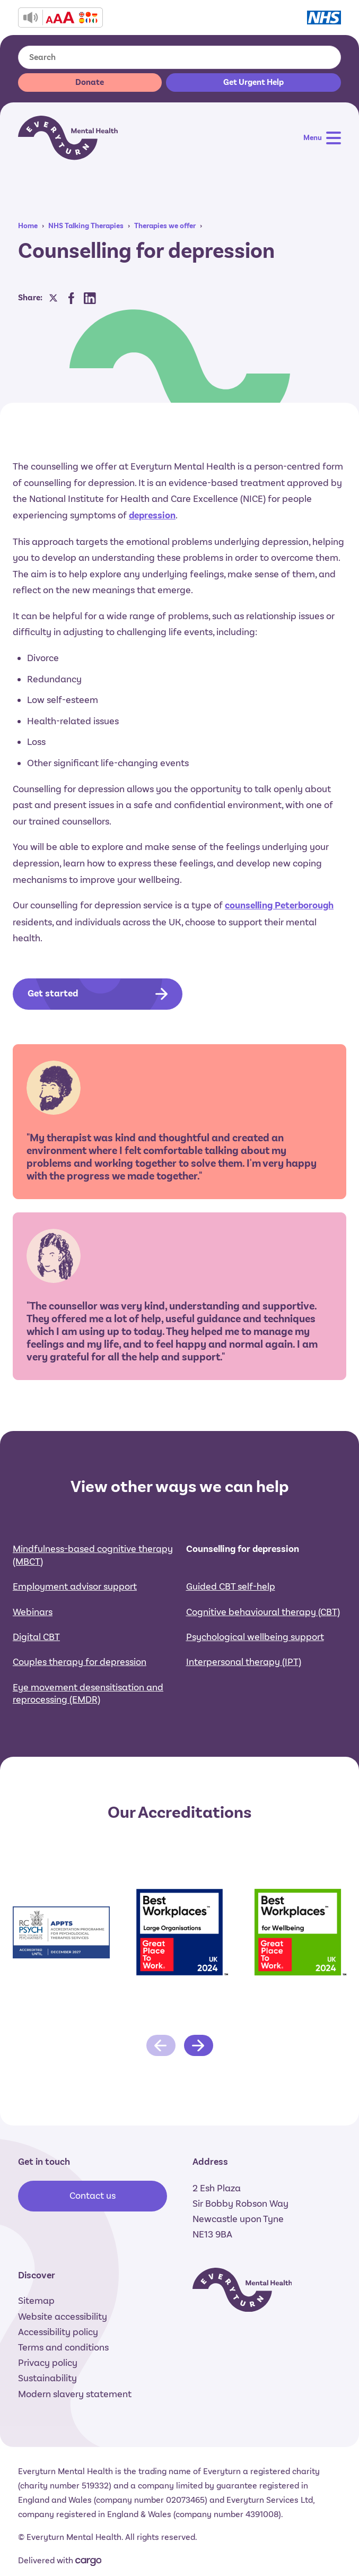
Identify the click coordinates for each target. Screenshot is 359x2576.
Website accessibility (62, 2316)
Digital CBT (36, 1705)
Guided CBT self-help (230, 1654)
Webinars (32, 1680)
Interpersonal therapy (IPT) (243, 1730)
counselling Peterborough (279, 905)
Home (28, 225)
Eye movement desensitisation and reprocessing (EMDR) (88, 1761)
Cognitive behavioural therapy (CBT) (263, 1680)
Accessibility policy (58, 2332)
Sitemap (36, 2300)
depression (152, 515)
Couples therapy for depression (79, 1730)
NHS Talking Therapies (86, 225)
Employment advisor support (75, 1654)
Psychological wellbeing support (255, 1705)
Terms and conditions (63, 2347)
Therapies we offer (165, 225)
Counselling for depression (242, 1617)
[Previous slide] (161, 2113)
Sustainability (47, 2378)
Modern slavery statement (75, 2394)
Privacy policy (47, 2363)
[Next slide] (198, 2113)
